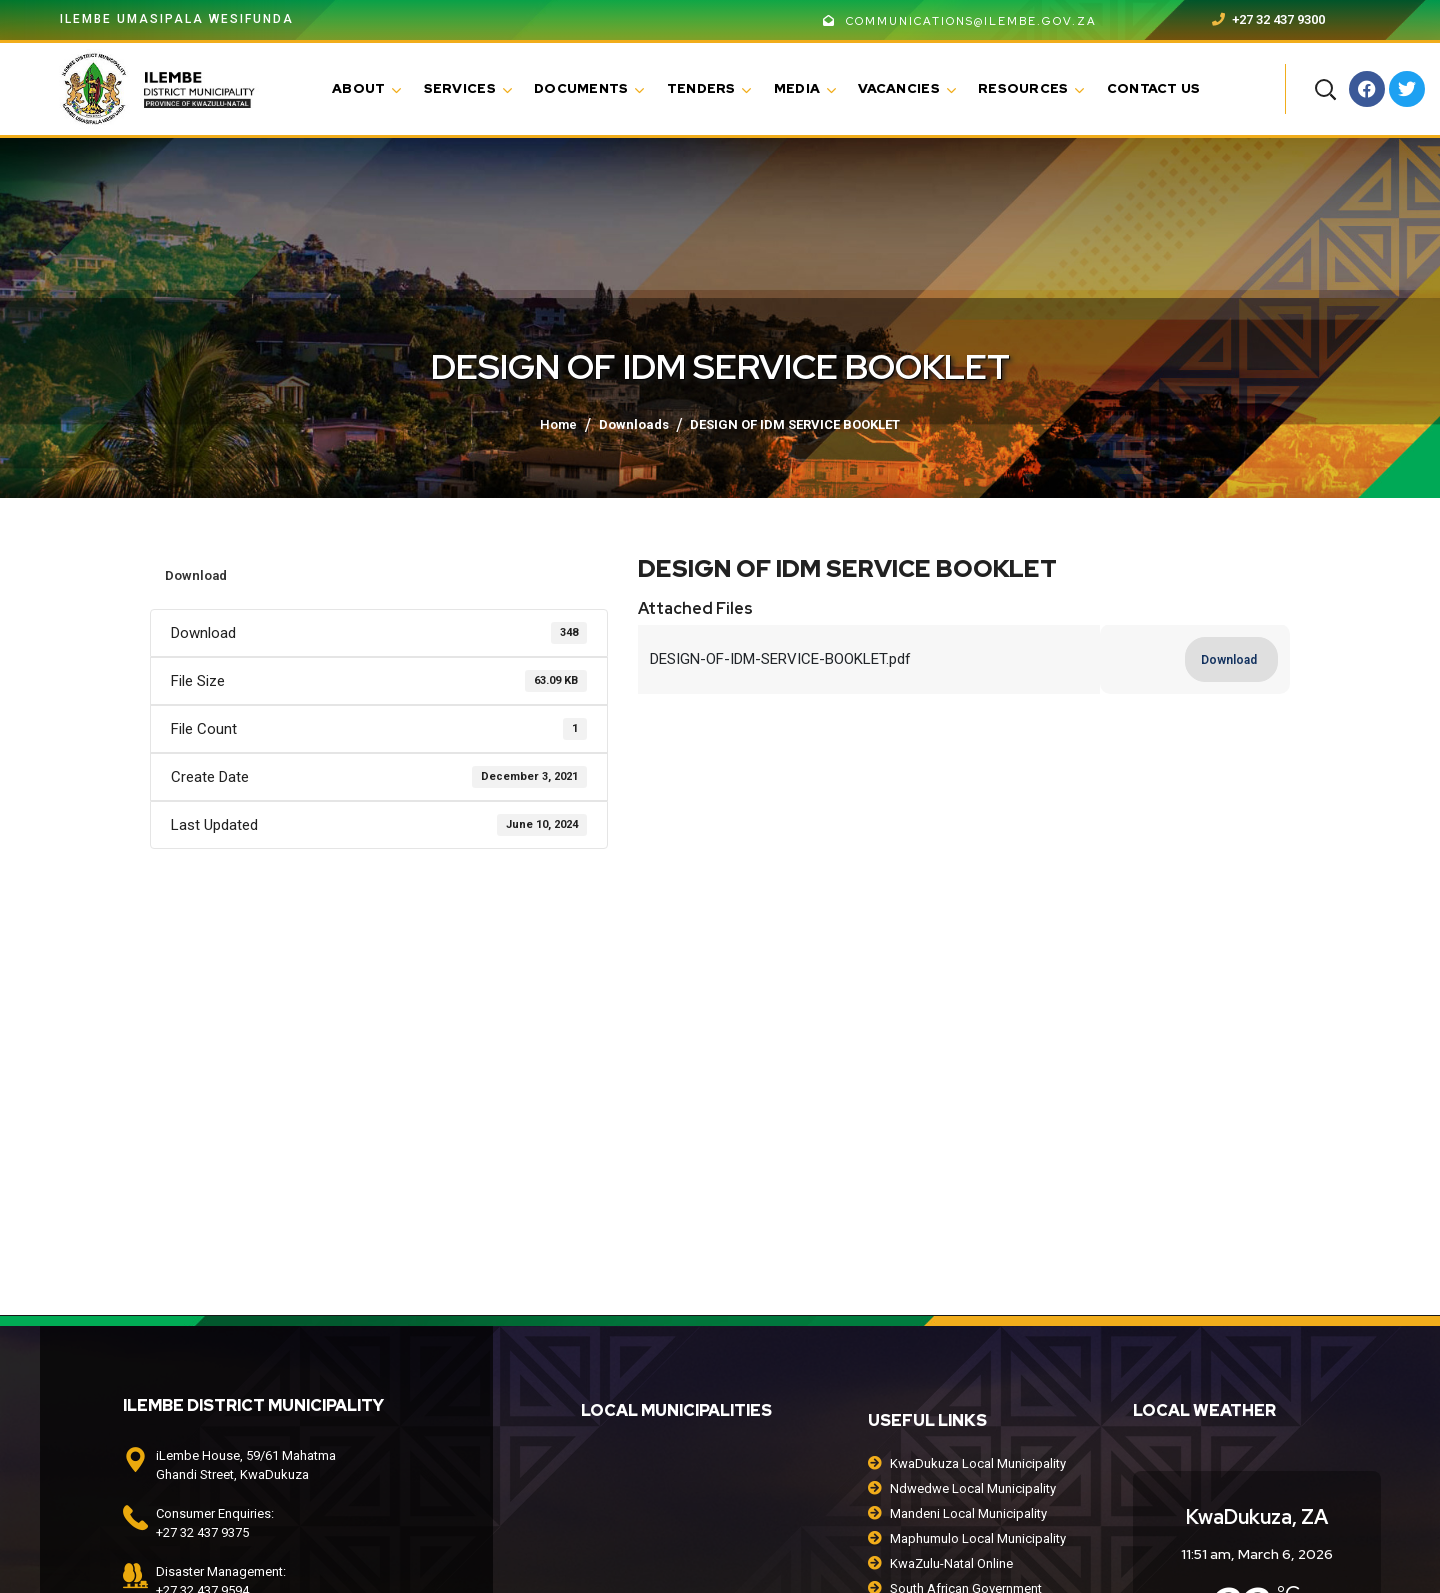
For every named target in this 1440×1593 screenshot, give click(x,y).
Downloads (634, 424)
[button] (1325, 89)
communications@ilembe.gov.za (960, 21)
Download (196, 575)
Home (558, 424)
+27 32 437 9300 (1268, 19)
